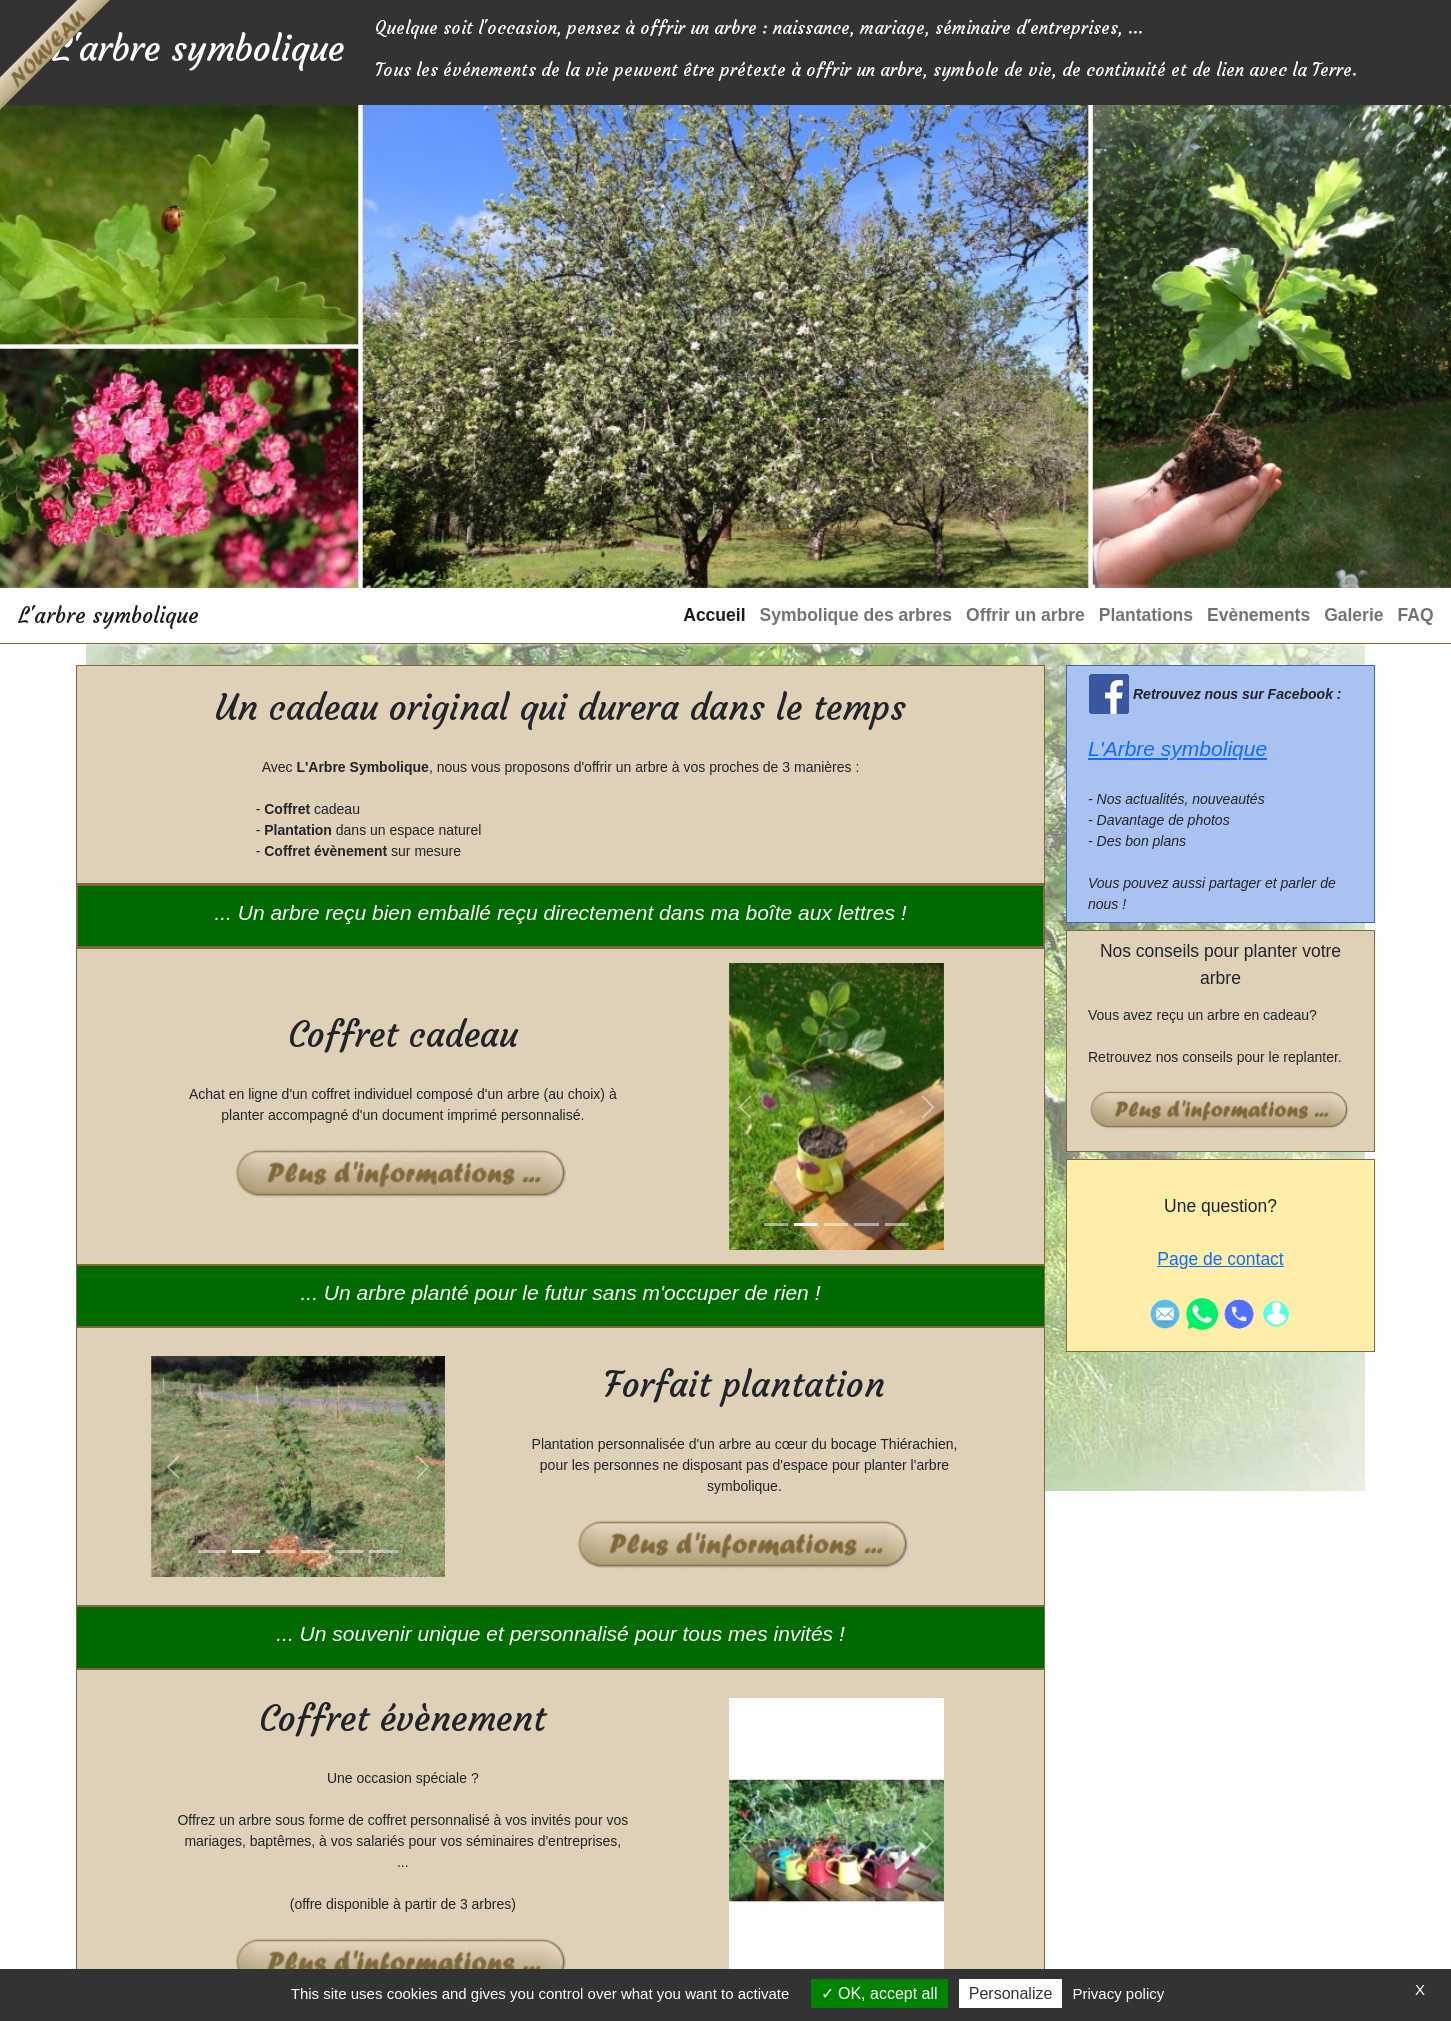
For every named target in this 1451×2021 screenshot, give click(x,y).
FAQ (1416, 615)
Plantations (1146, 615)
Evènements (1258, 615)
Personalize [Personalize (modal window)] (1011, 1993)
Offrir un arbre (1025, 615)
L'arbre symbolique (108, 615)
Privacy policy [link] (1119, 1993)
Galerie (1353, 615)
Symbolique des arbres (856, 615)
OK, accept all (879, 1993)
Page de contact (1220, 1259)
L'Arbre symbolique (1177, 748)
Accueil (714, 615)
